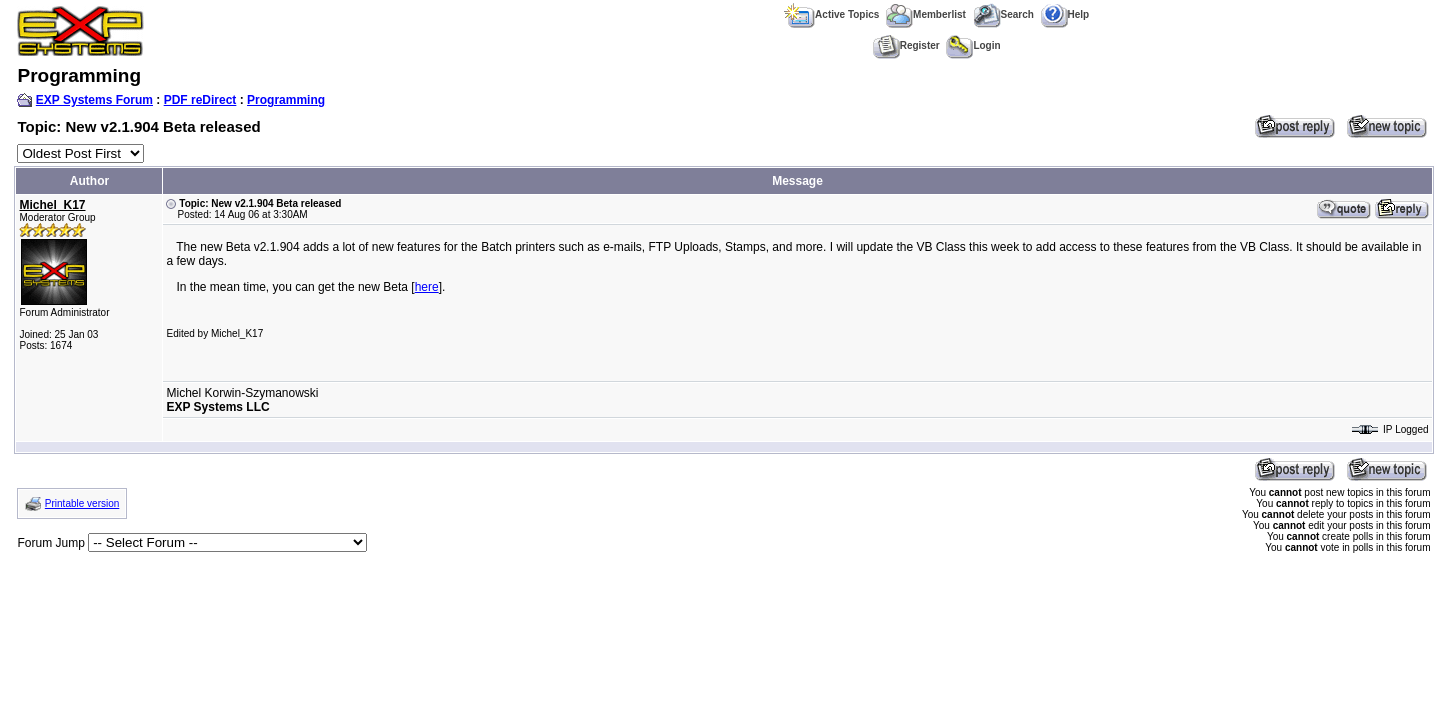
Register (906, 45)
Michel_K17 (52, 205)
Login (973, 45)
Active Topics (831, 14)
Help (1065, 14)
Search (1003, 14)
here (427, 287)
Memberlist (926, 14)
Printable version (82, 503)
